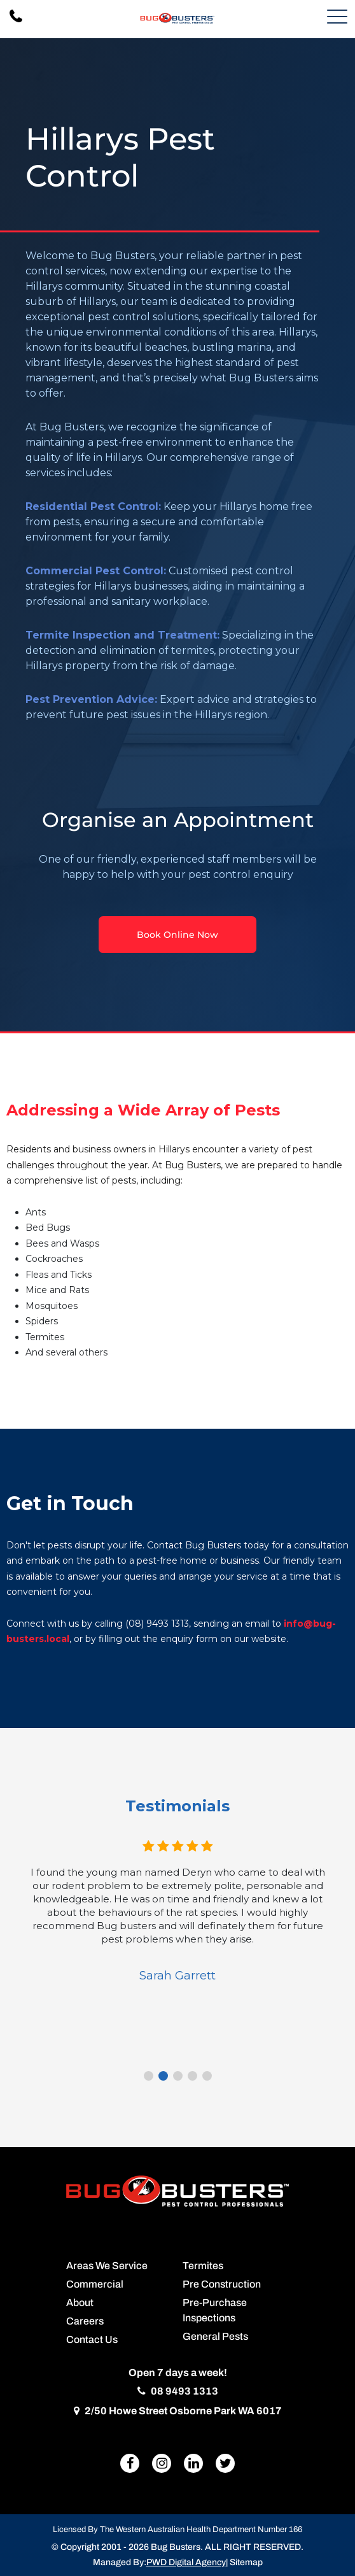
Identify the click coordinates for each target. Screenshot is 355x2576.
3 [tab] (178, 2076)
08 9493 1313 (177, 2391)
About (80, 2302)
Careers (85, 2321)
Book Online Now (177, 934)
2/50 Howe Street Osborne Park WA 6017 (178, 2410)
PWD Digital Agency (186, 2562)
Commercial (94, 2284)
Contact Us (92, 2339)
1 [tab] (148, 2076)
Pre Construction (222, 2284)
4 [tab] (192, 2076)
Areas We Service (107, 2265)
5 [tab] (207, 2076)
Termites (203, 2265)
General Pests (215, 2336)
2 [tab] (163, 2076)
